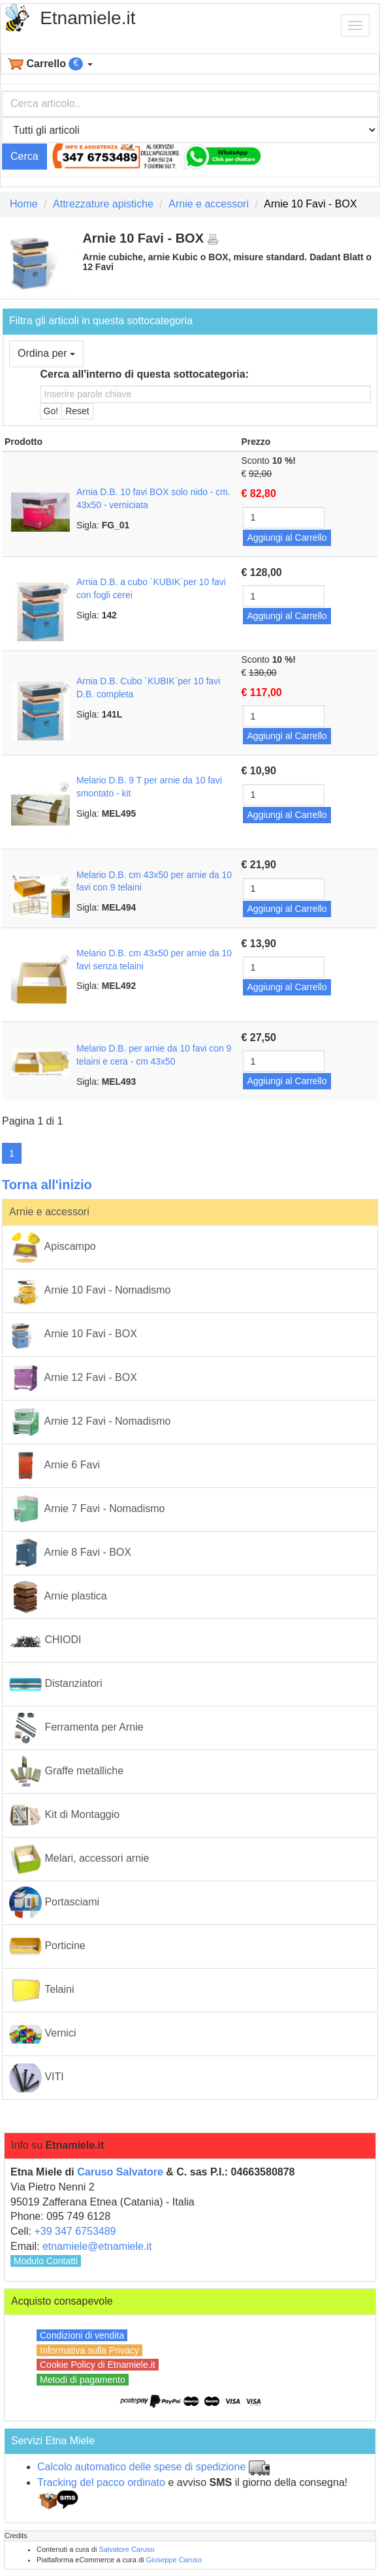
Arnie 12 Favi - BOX (73, 1378)
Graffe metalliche (66, 1771)
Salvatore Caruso (126, 2549)
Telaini (41, 1990)
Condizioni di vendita (82, 2335)
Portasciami (54, 1903)
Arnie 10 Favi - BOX (73, 1334)
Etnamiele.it (87, 18)
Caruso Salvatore (120, 2171)
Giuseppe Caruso (174, 2560)
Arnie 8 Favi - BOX (70, 1553)
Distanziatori (55, 1684)
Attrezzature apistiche (103, 203)
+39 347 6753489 (75, 2231)
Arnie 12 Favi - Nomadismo (89, 1422)
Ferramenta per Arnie (76, 1728)
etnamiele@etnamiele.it (96, 2246)
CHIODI (45, 1640)
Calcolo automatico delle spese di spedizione (141, 2466)
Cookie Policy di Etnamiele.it (97, 2364)
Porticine (47, 1946)
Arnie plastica (58, 1597)
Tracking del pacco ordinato (101, 2482)
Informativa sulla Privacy (89, 2350)
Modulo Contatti (46, 2261)
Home (24, 203)
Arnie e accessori (208, 203)
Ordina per (46, 353)
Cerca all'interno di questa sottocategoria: (144, 374)
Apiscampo (52, 1247)
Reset (77, 411)
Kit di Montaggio (64, 1815)
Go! (51, 411)
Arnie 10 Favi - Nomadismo (89, 1291)
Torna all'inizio (47, 1184)
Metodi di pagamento (82, 2379)
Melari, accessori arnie (79, 1859)
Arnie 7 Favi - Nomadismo (87, 1509)
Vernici (42, 2034)
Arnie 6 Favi (54, 1465)
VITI (36, 2077)
